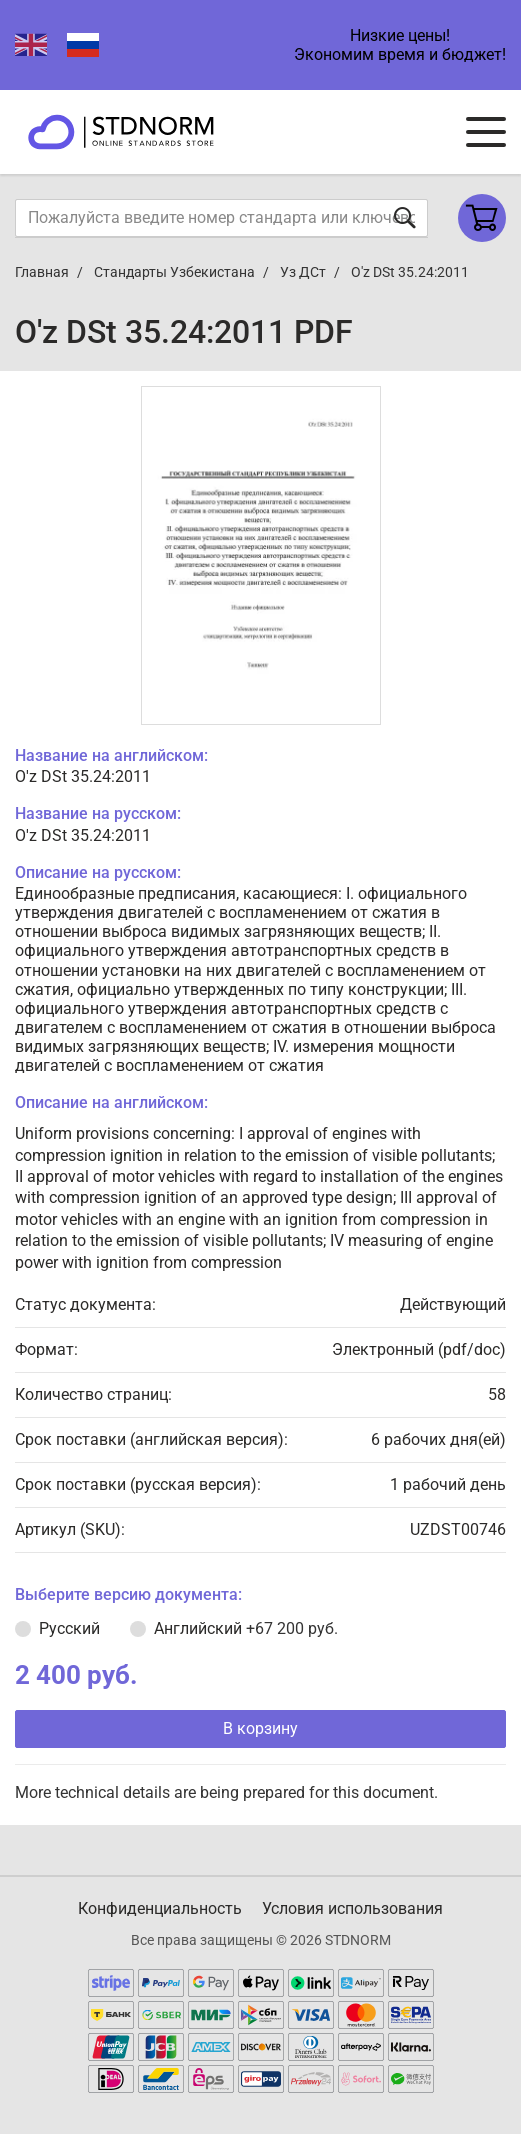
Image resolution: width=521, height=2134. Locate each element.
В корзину (260, 1728)
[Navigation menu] (486, 132)
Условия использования (352, 1908)
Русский (69, 1628)
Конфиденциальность (160, 1908)
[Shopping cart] (482, 218)
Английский (246, 1628)
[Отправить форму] (405, 217)
